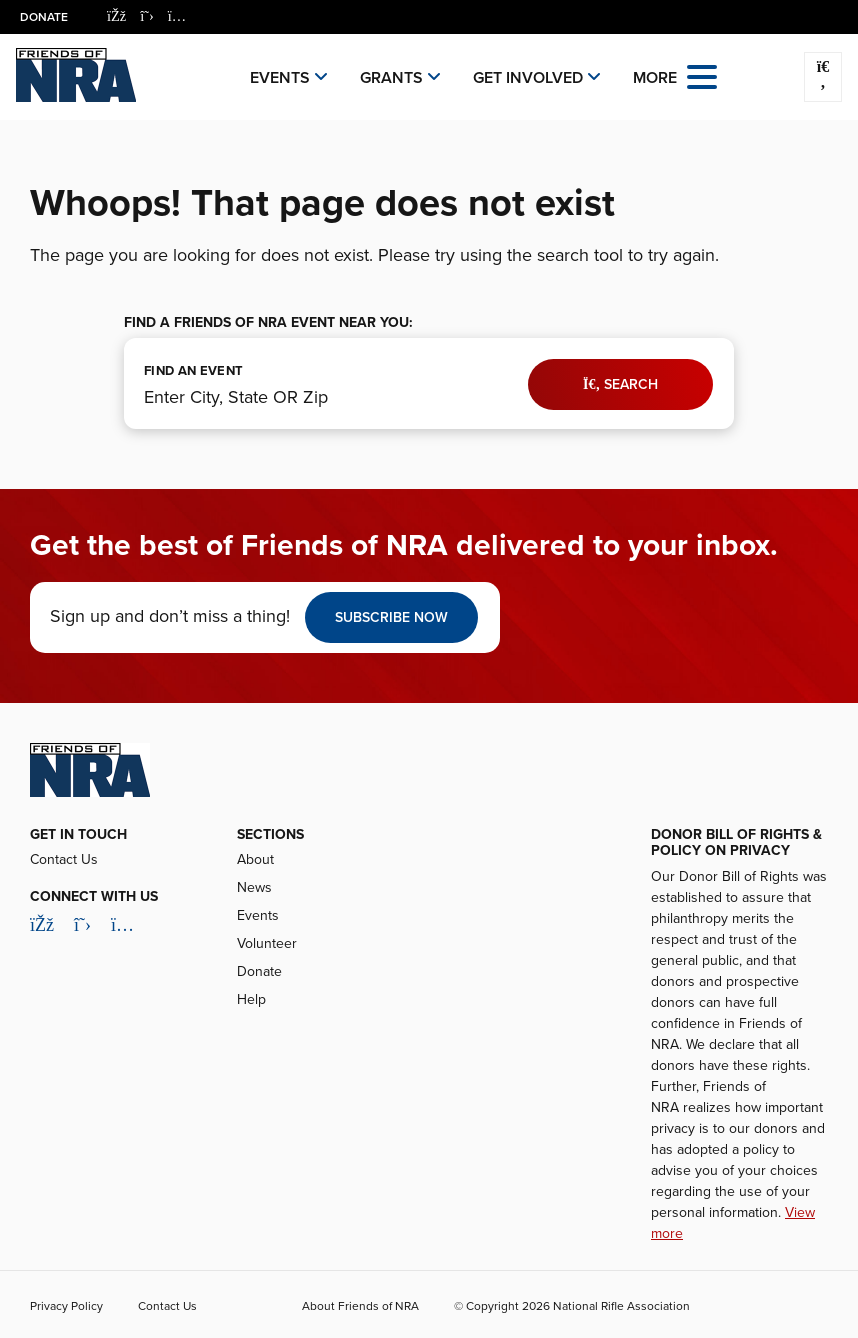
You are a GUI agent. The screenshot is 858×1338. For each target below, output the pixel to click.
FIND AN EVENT (193, 371)
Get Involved (528, 78)
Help (251, 999)
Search (620, 384)
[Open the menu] (702, 75)
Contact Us (64, 859)
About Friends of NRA (360, 1306)
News (254, 887)
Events (280, 78)
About (255, 859)
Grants (391, 78)
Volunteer (267, 943)
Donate (44, 17)
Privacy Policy (66, 1306)
